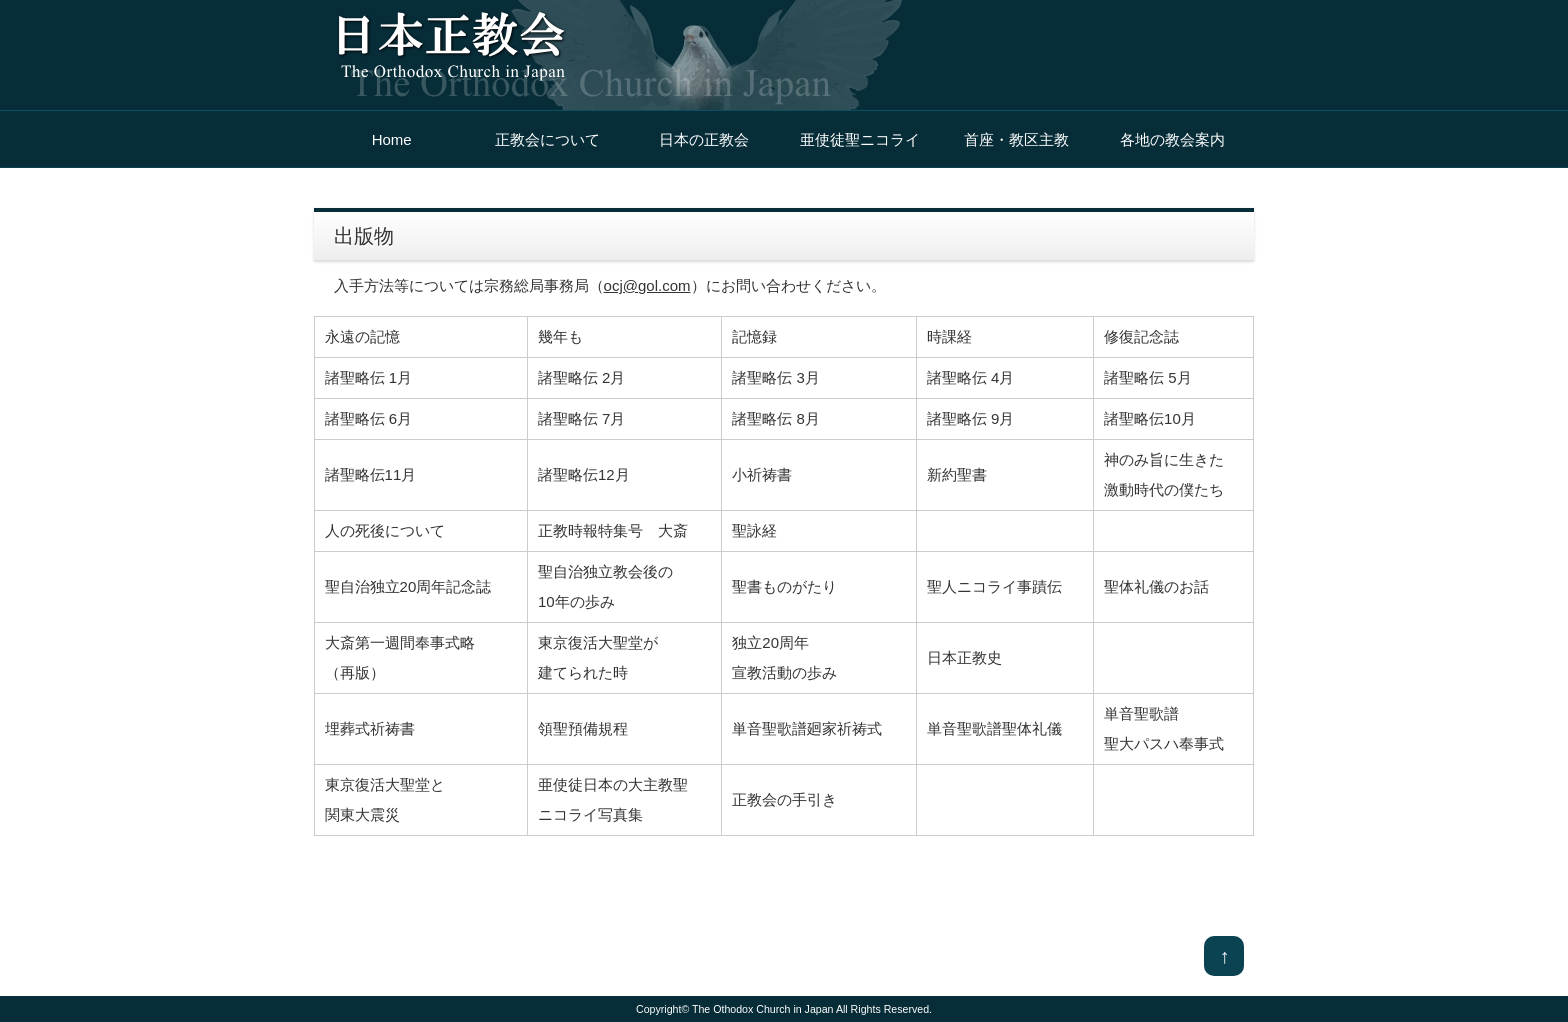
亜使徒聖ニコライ (860, 139)
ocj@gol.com (647, 285)
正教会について (547, 139)
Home (392, 139)
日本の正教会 (704, 139)
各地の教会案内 (1172, 139)
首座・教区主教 (1016, 139)
